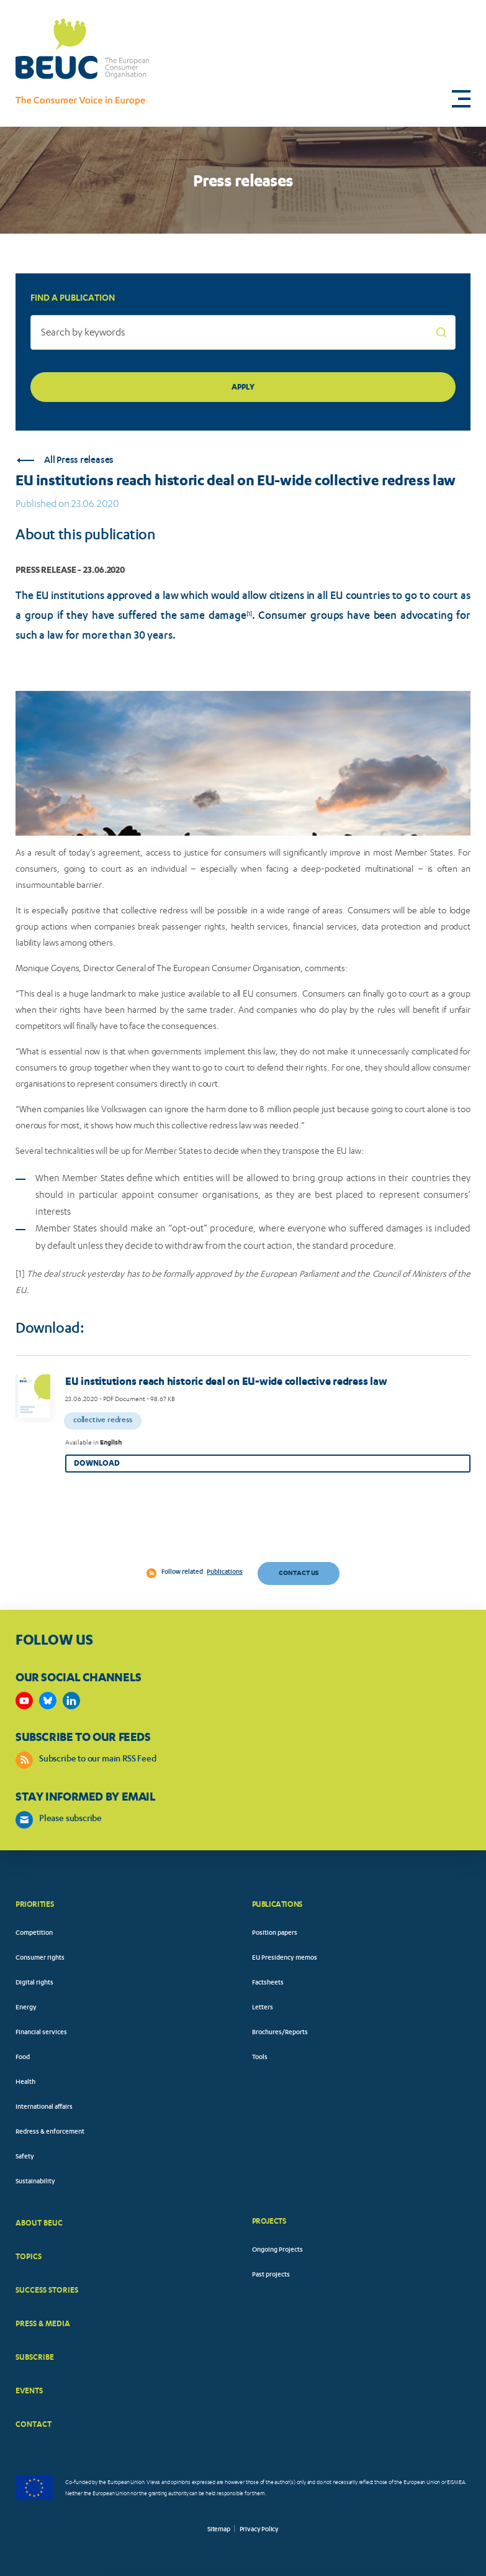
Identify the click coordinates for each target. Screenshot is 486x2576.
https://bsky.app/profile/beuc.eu (47, 1700)
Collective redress (102, 1420)
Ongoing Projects (277, 2250)
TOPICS (29, 2256)
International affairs (44, 2107)
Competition (34, 1933)
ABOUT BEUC (39, 2222)
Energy (26, 2008)
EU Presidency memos (284, 1958)
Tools (260, 2058)
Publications (225, 1572)
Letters (262, 2008)
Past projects (271, 2275)
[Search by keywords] (243, 332)
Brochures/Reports (280, 2033)
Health (25, 2082)
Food (23, 2058)
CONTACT (34, 2424)
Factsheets (268, 1983)
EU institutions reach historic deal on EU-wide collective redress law (226, 1380)
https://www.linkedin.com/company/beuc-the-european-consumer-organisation (71, 1700)
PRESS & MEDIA (43, 2323)
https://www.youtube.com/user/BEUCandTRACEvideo (24, 1700)
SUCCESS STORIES (47, 2290)
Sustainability (35, 2182)
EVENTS (29, 2390)
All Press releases (65, 460)
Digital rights (34, 1983)
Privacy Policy (259, 2530)
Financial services (41, 2033)
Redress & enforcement (50, 2132)
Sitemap (218, 2530)
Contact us (298, 1573)
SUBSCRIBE (35, 2357)
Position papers (274, 1933)
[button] (461, 98)
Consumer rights (40, 1958)
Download (97, 1463)
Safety (25, 2157)
